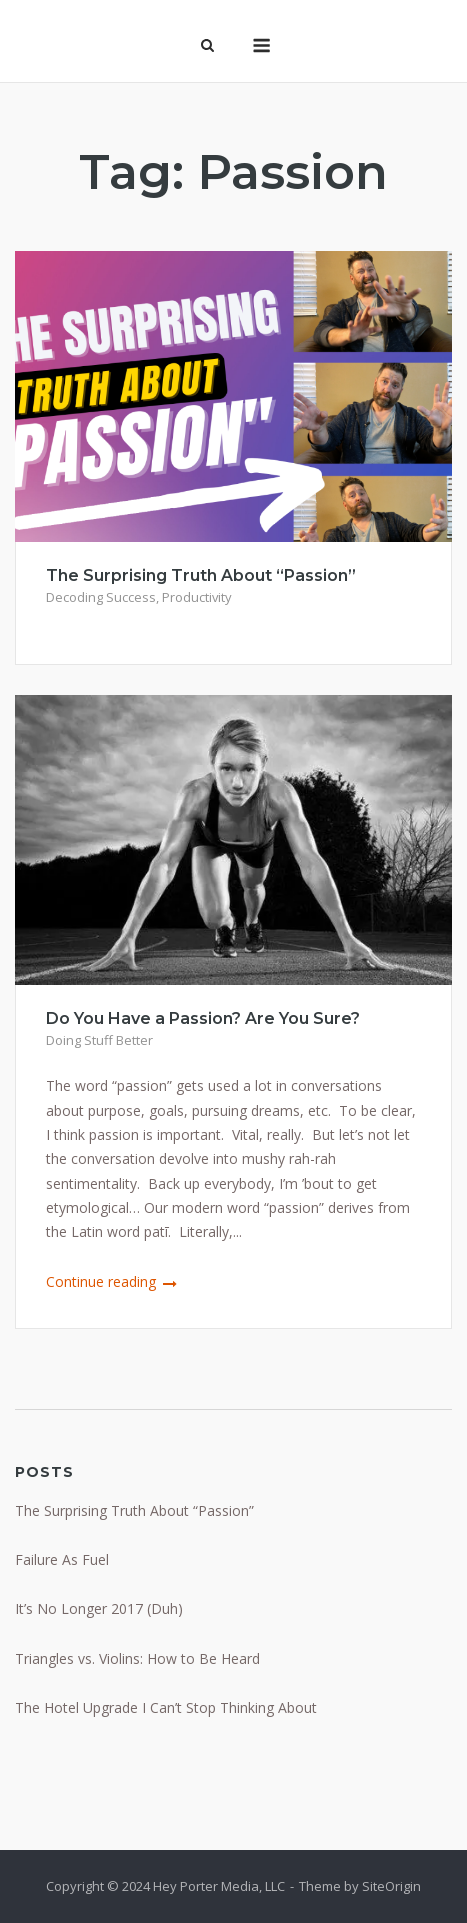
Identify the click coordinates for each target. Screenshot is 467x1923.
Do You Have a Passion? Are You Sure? (203, 1018)
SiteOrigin (391, 1886)
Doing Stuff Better (99, 1040)
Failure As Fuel (62, 1559)
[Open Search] (207, 47)
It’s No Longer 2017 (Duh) (99, 1608)
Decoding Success (101, 597)
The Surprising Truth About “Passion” (201, 575)
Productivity (197, 597)
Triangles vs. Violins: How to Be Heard (137, 1658)
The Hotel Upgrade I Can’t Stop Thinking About (166, 1707)
